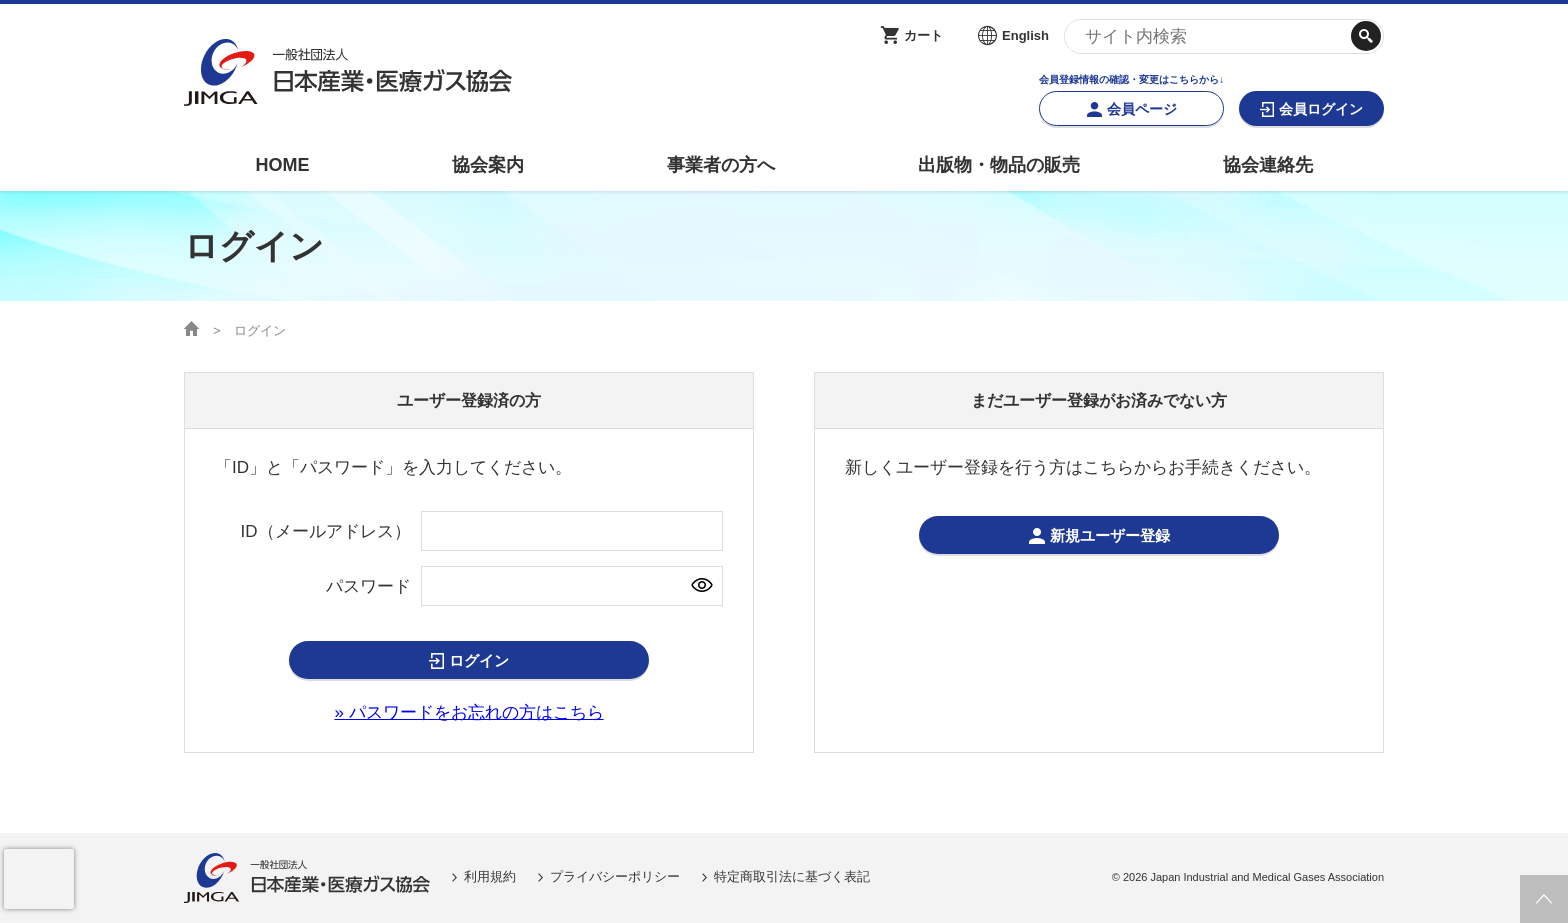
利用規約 (490, 876)
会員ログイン (1321, 109)
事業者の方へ (721, 165)
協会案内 (488, 165)
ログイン (479, 660)
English (1025, 35)
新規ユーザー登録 (1110, 535)
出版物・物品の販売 (999, 165)
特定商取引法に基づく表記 (792, 876)
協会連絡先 (1268, 165)
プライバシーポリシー (615, 876)
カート (923, 35)
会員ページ (1142, 109)
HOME (282, 165)
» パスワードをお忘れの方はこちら (468, 712)
